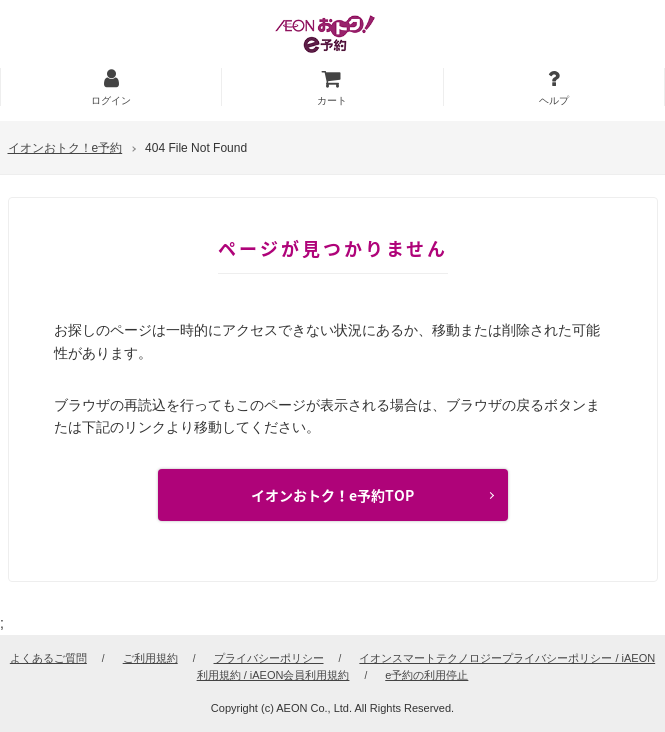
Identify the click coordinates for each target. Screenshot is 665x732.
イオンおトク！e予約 (65, 148)
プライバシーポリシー (269, 658)
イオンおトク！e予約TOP (332, 495)
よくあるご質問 (48, 658)
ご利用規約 (150, 658)
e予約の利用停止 (426, 675)
